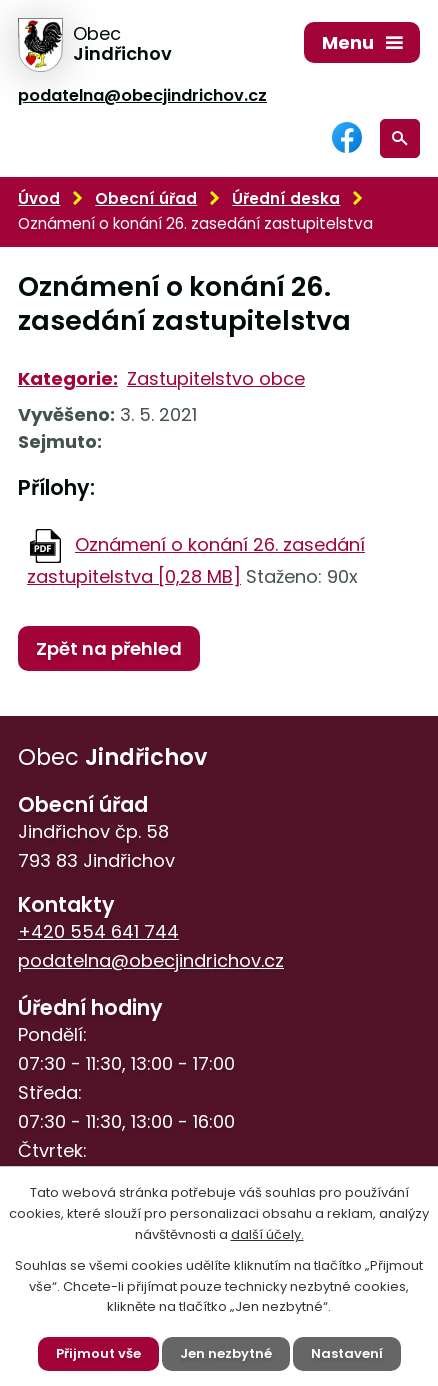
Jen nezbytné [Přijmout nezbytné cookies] (226, 1353)
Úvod (39, 198)
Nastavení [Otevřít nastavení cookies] (347, 1353)
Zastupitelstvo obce (216, 378)
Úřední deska (286, 198)
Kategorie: (68, 378)
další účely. (267, 1234)
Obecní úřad (146, 198)
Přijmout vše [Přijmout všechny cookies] (98, 1353)
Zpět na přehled (109, 648)
